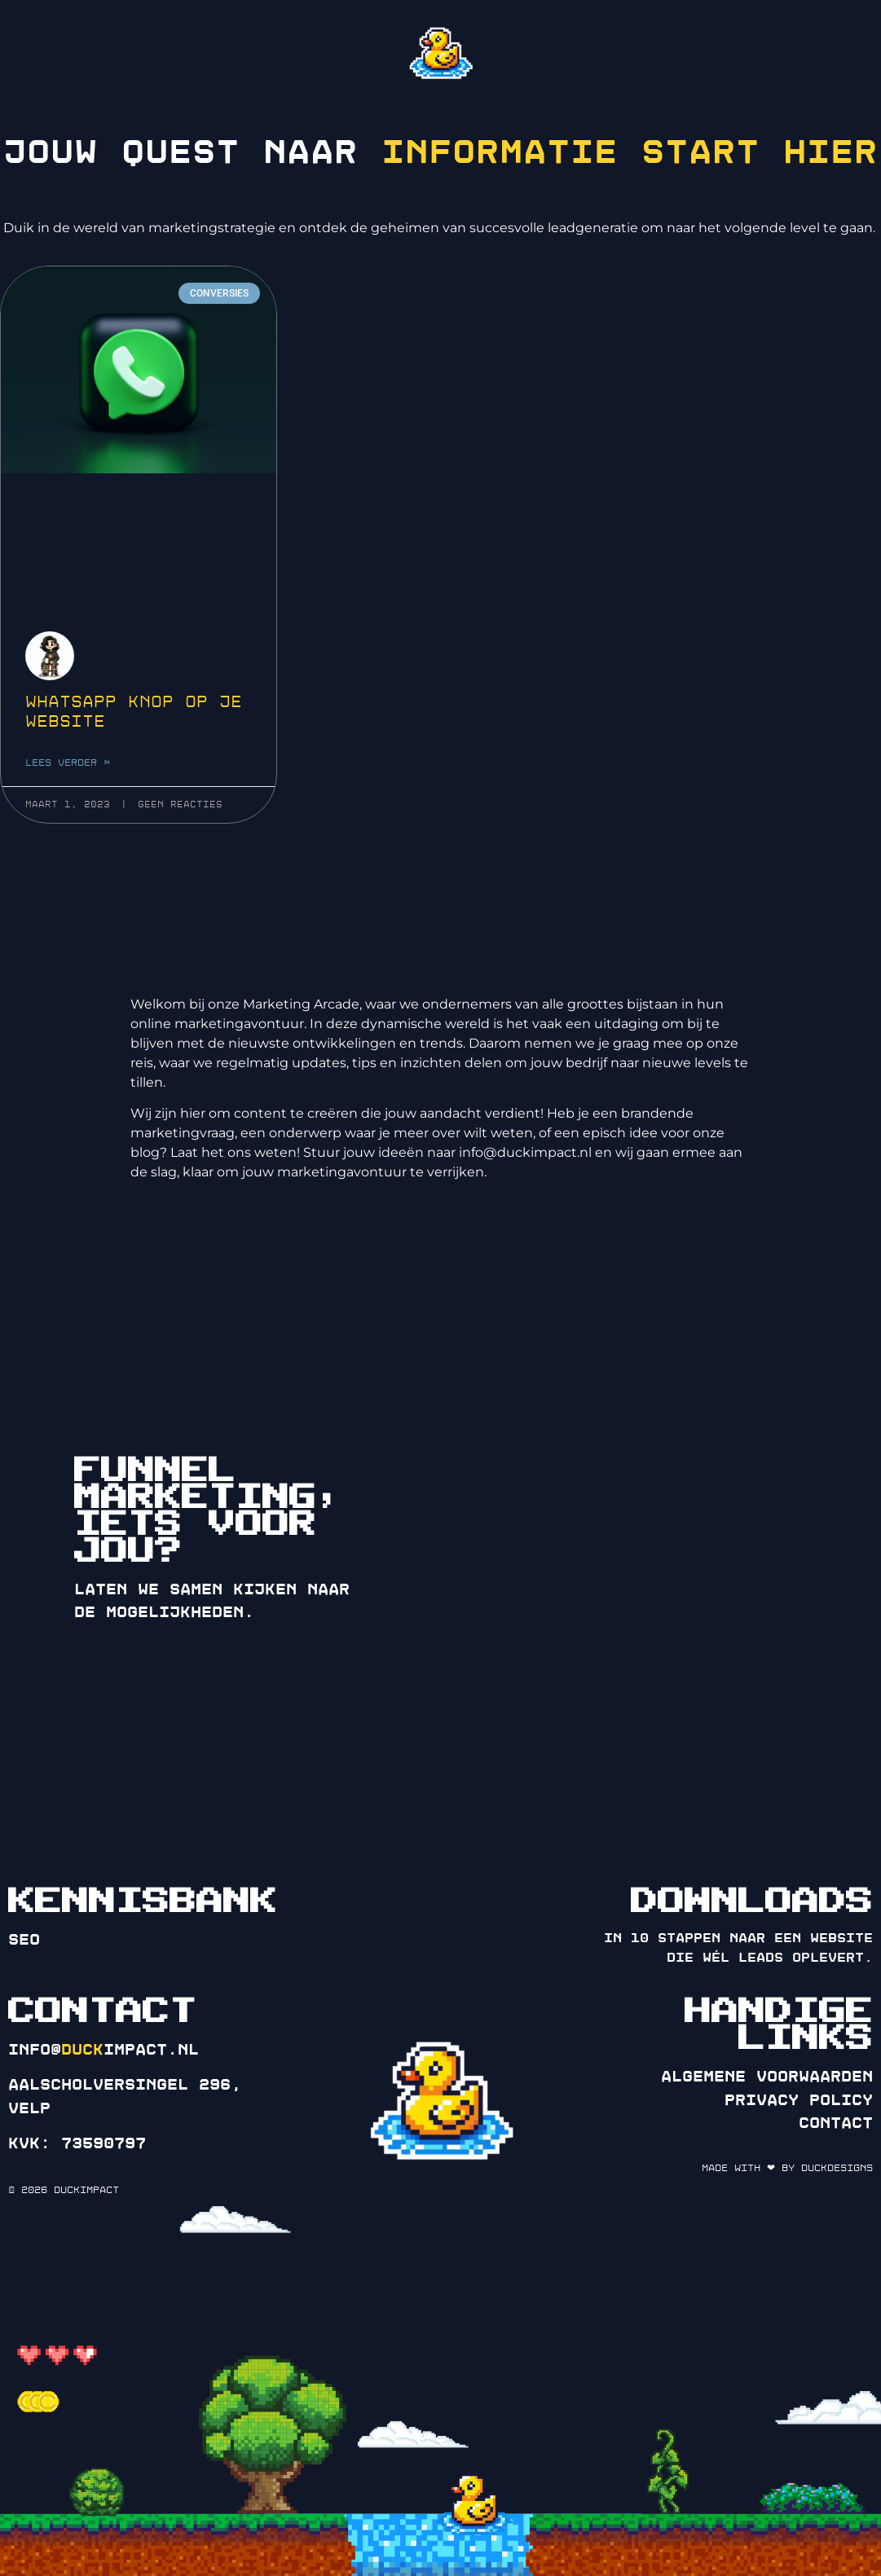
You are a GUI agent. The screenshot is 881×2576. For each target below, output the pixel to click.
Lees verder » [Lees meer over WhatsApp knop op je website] (67, 787)
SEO (24, 1940)
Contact (836, 2123)
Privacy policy (799, 2100)
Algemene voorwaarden (767, 2077)
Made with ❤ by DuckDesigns (787, 2168)
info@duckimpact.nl (525, 1152)
